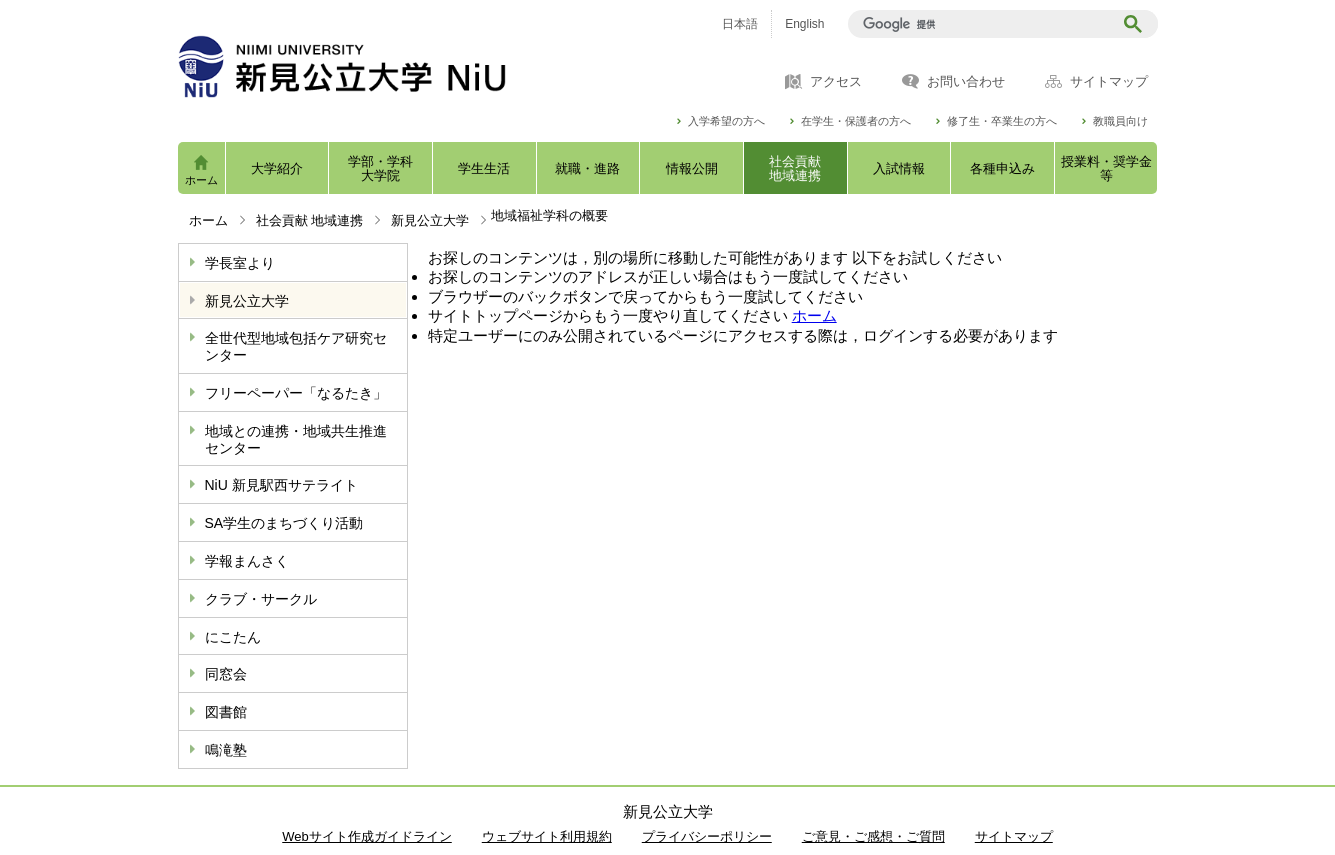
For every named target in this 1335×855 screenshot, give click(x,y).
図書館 (226, 712)
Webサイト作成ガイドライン (367, 836)
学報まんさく (247, 561)
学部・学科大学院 (380, 168)
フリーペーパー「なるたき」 (296, 393)
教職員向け (1120, 121)
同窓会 (226, 674)
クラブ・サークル (261, 599)
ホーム (201, 180)
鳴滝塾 (226, 750)
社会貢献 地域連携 (310, 220)
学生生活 (484, 168)
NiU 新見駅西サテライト (281, 485)
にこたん (233, 637)
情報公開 (692, 168)
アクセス (836, 82)
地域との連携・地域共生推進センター (296, 439)
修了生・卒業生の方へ (1002, 121)
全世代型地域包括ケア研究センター (296, 346)
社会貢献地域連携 (795, 168)
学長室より (240, 263)
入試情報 (899, 168)
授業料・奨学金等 (1106, 168)
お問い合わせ (966, 82)
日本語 (740, 24)
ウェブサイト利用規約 (547, 836)
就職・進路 (587, 168)
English (804, 24)
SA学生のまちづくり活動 (284, 523)
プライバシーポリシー (707, 836)
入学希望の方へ (726, 121)
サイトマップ (1109, 82)
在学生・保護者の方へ (856, 121)
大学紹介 (277, 168)
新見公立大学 (430, 220)
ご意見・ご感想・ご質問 (873, 836)
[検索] (983, 24)
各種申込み (1002, 168)
